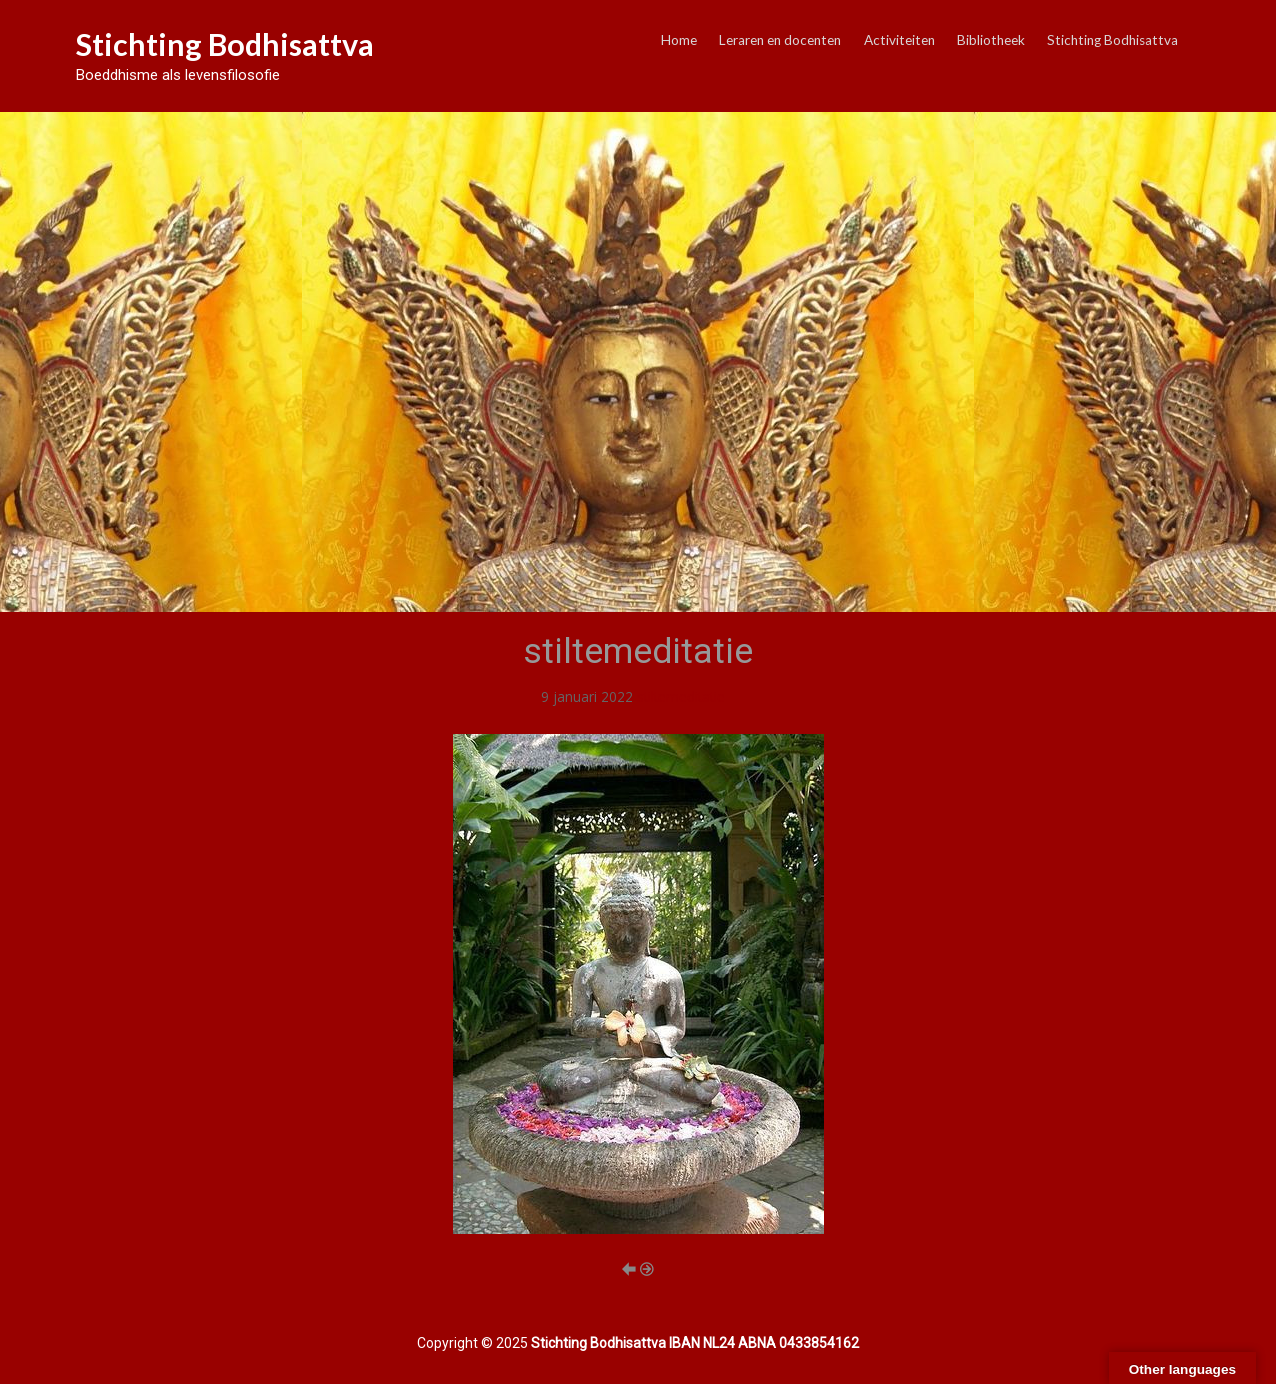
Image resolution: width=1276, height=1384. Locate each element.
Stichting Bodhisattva (225, 44)
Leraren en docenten (780, 40)
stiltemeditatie (681, 696)
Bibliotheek (991, 40)
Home (679, 40)
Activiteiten (899, 40)
